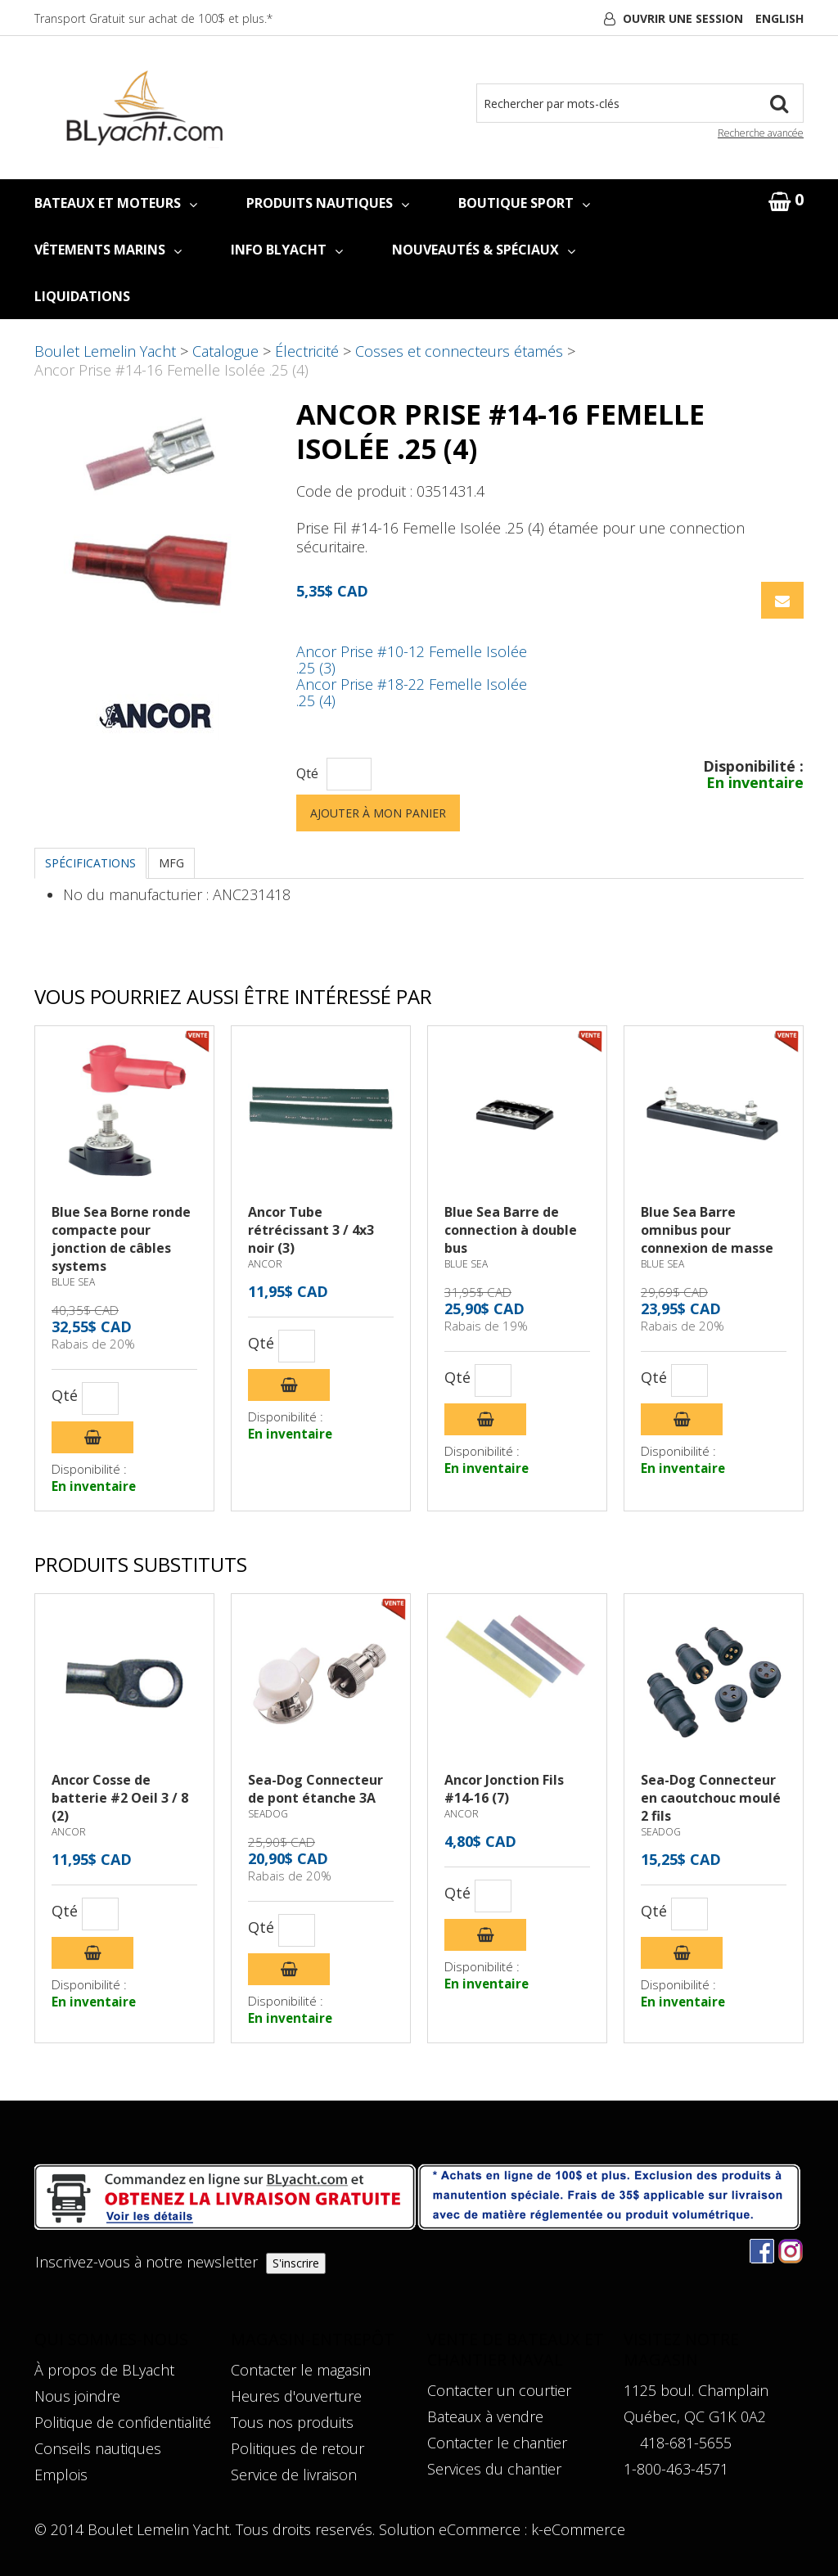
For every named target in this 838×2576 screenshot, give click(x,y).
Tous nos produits (292, 2422)
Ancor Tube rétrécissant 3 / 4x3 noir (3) (311, 1230)
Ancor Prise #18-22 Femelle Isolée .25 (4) (411, 692)
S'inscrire (296, 2263)
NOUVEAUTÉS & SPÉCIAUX (483, 250)
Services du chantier (494, 2469)
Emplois (61, 2474)
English (779, 18)
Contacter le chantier (497, 2442)
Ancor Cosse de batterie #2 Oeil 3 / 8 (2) (120, 1798)
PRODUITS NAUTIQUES (327, 203)
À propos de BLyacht (104, 2370)
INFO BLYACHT (287, 250)
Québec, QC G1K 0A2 (695, 2416)
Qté (307, 773)
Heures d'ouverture (296, 2396)
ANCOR (265, 1264)
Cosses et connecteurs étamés (459, 351)
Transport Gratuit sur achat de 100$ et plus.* (153, 18)
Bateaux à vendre (485, 2416)
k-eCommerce (578, 2529)
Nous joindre (77, 2396)
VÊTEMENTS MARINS (108, 250)
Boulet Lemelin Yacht (105, 351)
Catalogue (225, 351)
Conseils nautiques (97, 2448)
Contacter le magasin (301, 2370)
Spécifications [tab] (90, 863)
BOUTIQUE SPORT (524, 203)
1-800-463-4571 (676, 2469)
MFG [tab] (171, 863)
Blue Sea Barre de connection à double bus (510, 1230)
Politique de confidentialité (122, 2422)
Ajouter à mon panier (378, 813)
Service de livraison (294, 2474)
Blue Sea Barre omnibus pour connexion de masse (707, 1230)
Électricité (307, 351)
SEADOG (268, 1814)
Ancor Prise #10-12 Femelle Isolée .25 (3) (411, 660)
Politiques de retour (297, 2448)
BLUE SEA (73, 1282)
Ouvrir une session (683, 18)
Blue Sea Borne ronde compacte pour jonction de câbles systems (121, 1239)
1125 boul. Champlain (696, 2390)
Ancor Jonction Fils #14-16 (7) (504, 1789)
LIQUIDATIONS (82, 296)
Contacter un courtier (499, 2390)
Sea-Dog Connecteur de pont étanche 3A (315, 1789)
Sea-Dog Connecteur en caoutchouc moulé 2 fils (711, 1798)
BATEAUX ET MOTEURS (115, 203)
